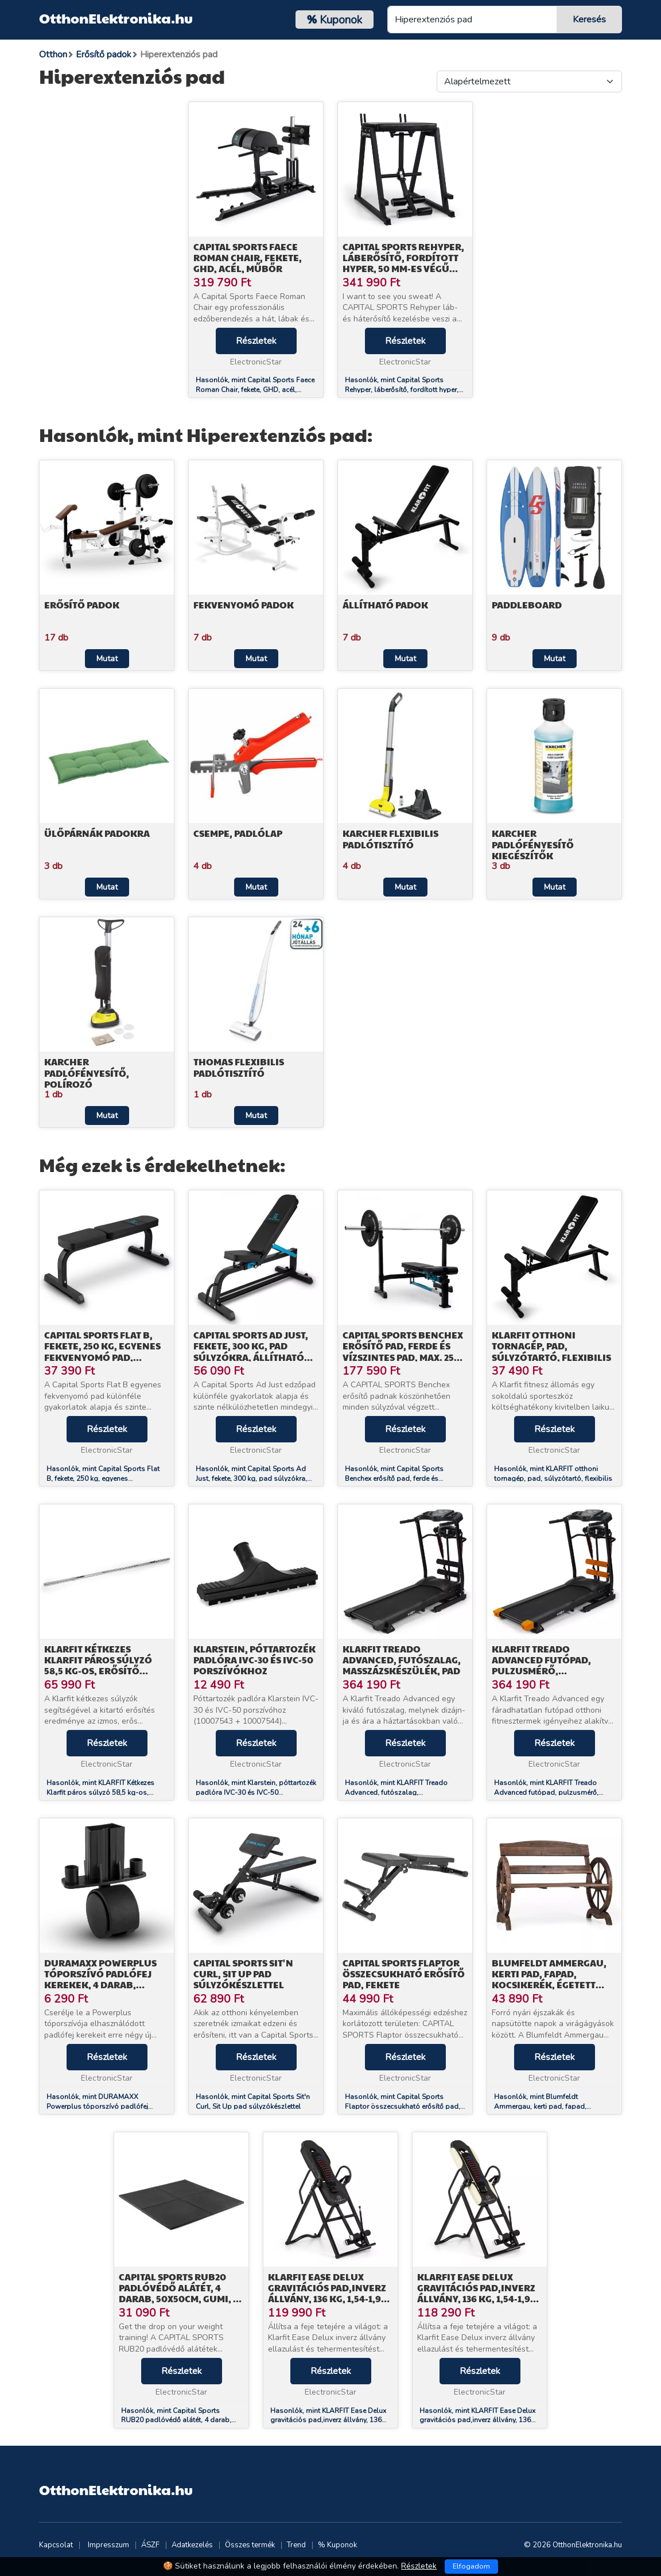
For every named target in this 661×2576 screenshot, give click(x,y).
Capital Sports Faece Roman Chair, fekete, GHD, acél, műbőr (247, 257)
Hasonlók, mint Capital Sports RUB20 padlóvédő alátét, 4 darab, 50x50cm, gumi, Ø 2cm (176, 2420)
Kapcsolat (56, 2545)
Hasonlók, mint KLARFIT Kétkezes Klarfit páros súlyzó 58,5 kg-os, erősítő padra (100, 1792)
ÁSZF (150, 2545)
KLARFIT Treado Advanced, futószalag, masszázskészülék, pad (402, 1659)
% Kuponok (337, 2545)
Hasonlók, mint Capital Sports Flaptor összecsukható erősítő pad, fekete (402, 2106)
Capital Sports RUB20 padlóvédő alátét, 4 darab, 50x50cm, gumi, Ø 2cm (179, 2293)
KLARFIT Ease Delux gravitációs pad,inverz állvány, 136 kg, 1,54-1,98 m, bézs (476, 2293)
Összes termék (250, 2545)
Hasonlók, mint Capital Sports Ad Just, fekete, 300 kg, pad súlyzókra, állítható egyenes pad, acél (251, 1478)
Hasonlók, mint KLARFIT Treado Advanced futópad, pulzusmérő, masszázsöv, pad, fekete (546, 1792)
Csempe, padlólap (237, 833)
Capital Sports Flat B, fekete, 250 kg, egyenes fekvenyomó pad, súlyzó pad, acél (102, 1351)
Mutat (107, 658)
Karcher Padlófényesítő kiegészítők (533, 844)
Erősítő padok (81, 604)
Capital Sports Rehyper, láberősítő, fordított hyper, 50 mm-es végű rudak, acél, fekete (403, 263)
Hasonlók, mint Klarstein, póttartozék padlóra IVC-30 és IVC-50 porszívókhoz (256, 1792)
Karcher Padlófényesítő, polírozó (86, 1072)
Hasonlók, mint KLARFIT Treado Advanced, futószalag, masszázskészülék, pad (396, 1792)
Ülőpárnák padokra (97, 833)
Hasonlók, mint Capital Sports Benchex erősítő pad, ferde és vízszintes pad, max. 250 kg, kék (396, 1478)
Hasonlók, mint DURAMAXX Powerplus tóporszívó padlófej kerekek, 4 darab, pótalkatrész (97, 2106)
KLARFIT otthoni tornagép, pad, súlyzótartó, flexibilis (551, 1345)
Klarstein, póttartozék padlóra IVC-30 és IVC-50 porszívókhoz (254, 1659)
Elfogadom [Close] (471, 2566)
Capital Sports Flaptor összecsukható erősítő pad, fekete (404, 1973)
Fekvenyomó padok (243, 604)
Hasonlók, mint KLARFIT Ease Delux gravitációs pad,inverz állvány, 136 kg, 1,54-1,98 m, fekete (328, 2420)
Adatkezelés (192, 2545)
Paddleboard (527, 604)
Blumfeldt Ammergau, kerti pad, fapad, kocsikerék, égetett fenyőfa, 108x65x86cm (549, 1979)
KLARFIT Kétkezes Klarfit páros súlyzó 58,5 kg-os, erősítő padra (98, 1665)
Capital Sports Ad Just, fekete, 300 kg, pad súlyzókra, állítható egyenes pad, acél (250, 1351)
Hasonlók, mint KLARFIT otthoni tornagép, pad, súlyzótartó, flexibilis (553, 1473)
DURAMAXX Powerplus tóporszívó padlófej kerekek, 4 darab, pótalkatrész (100, 1979)
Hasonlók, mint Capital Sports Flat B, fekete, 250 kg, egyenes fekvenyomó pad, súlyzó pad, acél (103, 1478)
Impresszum (108, 2545)
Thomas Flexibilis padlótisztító (238, 1067)
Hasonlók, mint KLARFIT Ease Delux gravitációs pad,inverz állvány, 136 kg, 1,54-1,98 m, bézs (477, 2420)
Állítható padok (385, 604)
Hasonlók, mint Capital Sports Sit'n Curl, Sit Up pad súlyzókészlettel (253, 2101)
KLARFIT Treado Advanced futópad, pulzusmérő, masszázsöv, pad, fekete (552, 1665)
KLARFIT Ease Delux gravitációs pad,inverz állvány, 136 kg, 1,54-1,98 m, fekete (327, 2293)
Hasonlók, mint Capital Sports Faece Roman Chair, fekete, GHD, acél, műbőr (255, 389)
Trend (296, 2545)
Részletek (256, 341)
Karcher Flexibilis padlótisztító (390, 839)
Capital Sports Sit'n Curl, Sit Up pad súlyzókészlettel (243, 1973)
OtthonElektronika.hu (116, 18)
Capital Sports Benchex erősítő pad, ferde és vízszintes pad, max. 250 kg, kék (403, 1351)
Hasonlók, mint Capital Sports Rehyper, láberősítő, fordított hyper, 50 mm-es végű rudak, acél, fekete (401, 389)
